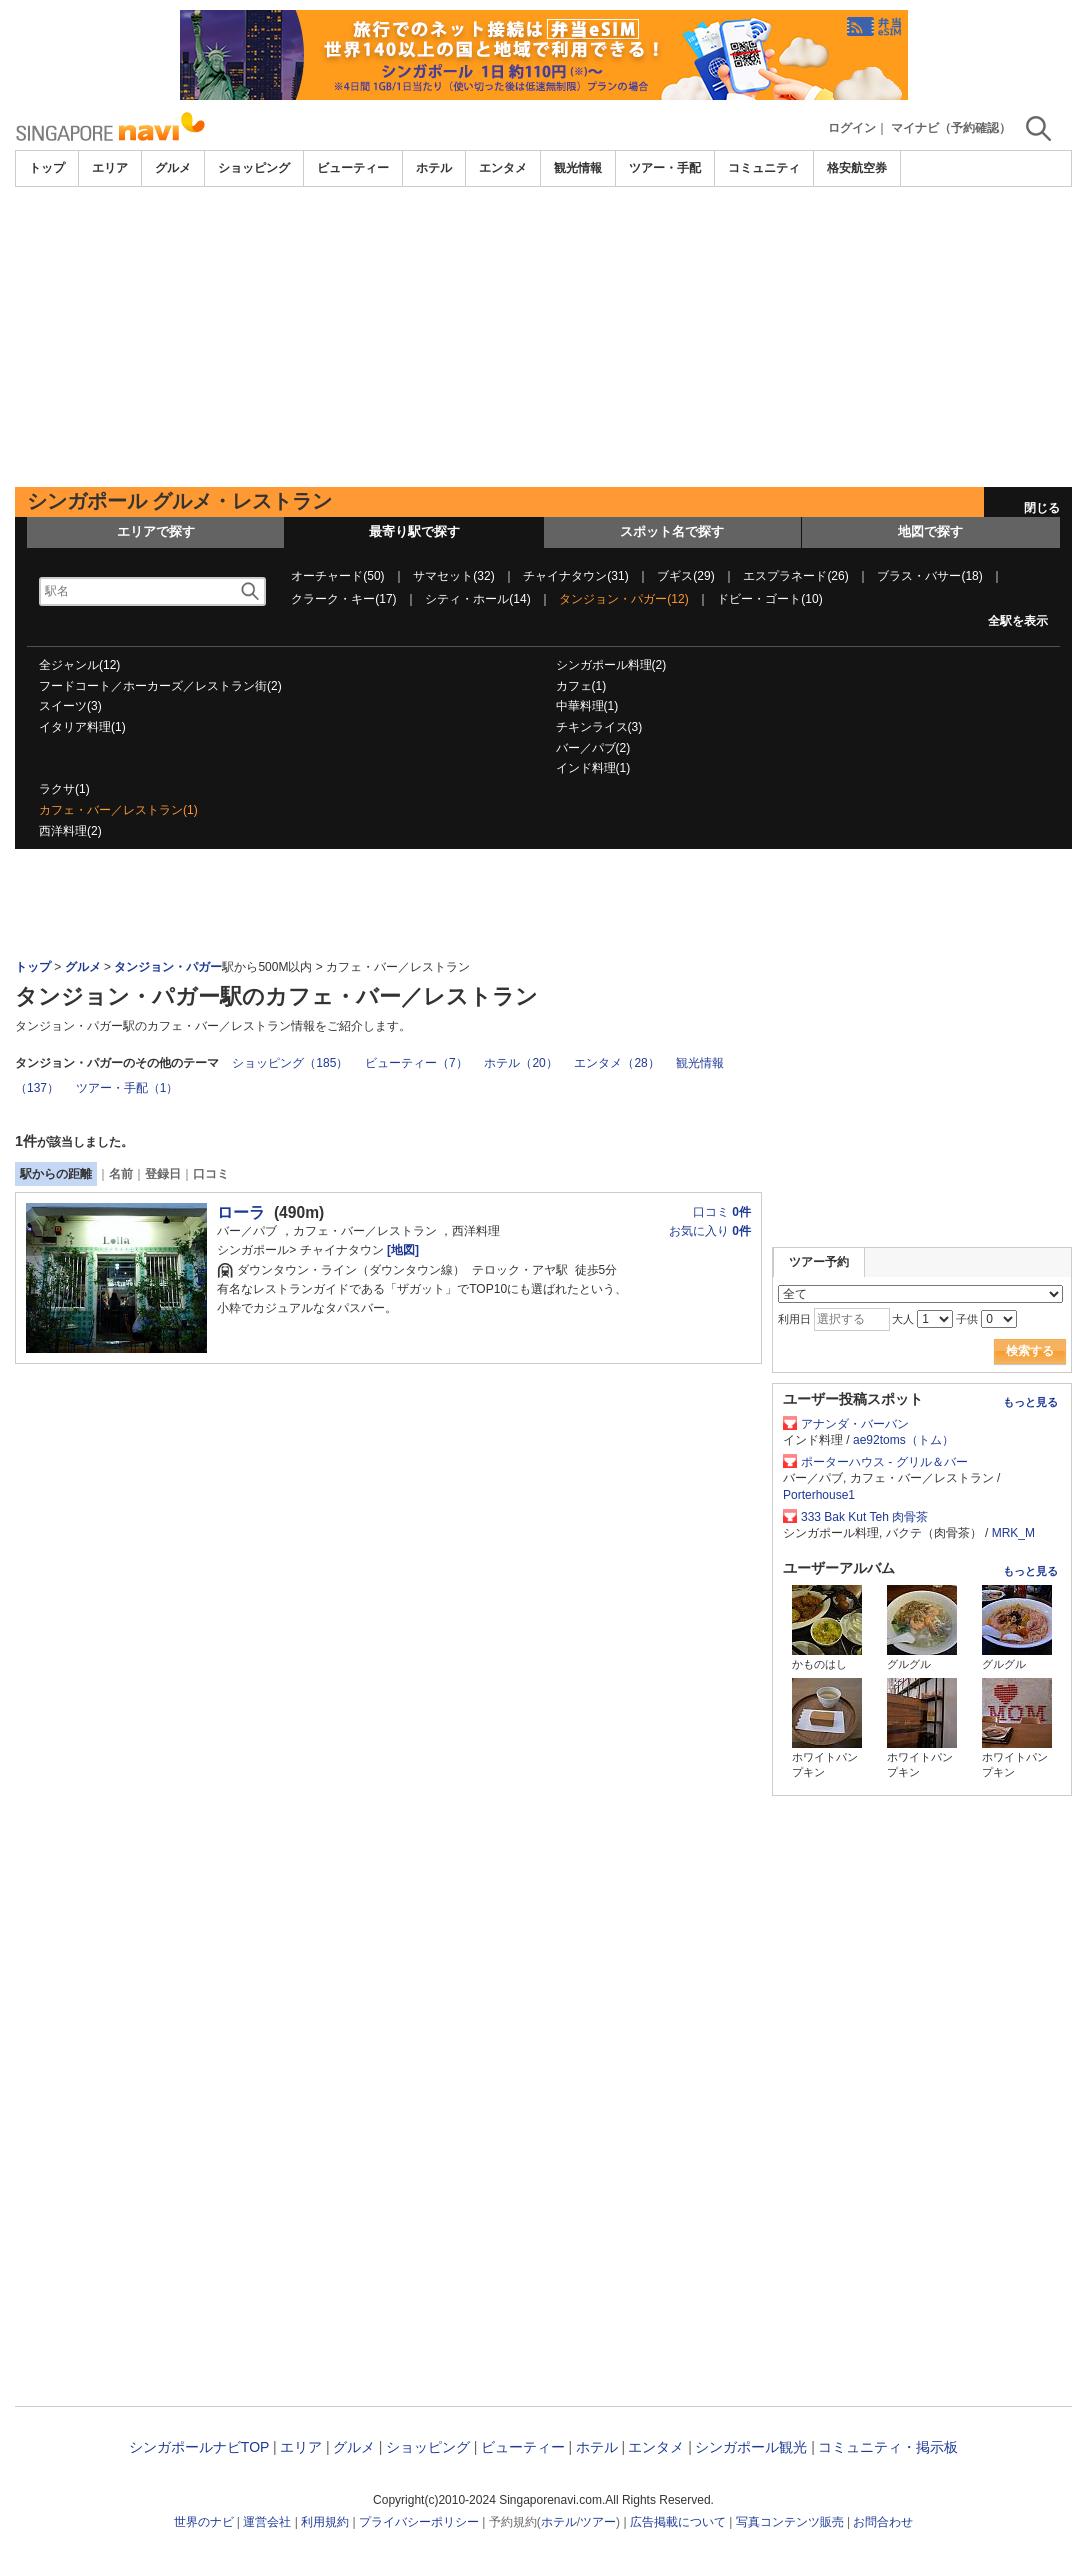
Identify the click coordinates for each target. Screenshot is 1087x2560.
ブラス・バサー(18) (929, 576)
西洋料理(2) (70, 831)
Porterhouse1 (819, 1495)
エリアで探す (156, 531)
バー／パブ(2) (593, 748)
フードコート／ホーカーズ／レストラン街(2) (160, 686)
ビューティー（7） (416, 1063)
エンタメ (503, 168)
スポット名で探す (672, 531)
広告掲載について (678, 2522)
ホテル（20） (520, 1063)
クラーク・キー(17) (343, 599)
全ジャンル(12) (79, 665)
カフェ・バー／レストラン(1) (118, 810)
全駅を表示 (1018, 621)
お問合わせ (883, 2522)
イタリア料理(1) (82, 727)
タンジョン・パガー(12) (623, 599)
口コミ (211, 1174)
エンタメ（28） (616, 1063)
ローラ (241, 1212)
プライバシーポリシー (419, 2522)
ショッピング (254, 168)
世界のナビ (204, 2522)
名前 (121, 1174)
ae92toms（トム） (903, 1440)
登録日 (163, 1174)
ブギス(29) (685, 576)
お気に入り (710, 1231)
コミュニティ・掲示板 (888, 2447)
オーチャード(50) (337, 576)
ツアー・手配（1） (127, 1088)
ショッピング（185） (290, 1063)
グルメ (173, 168)
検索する (1030, 1351)
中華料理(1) (587, 706)
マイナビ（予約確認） (951, 128)
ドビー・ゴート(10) (769, 599)
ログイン (852, 128)
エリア (110, 168)
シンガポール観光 (751, 2447)
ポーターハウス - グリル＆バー (884, 1462)
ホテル (434, 168)
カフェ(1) (581, 686)
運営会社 (267, 2522)
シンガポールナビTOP (199, 2447)
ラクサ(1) (64, 789)
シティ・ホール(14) (477, 599)
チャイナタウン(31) (575, 576)
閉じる (1042, 508)
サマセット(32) (453, 576)
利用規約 (325, 2522)
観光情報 (578, 168)
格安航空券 (857, 168)
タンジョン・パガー (168, 967)
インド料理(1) (593, 768)
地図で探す (930, 531)
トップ (47, 168)
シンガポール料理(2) (611, 665)
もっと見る (1030, 1402)
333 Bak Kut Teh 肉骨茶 (864, 1517)
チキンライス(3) (599, 727)
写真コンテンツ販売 (790, 2522)
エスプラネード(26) (795, 576)
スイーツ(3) (70, 706)
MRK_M (1013, 1533)
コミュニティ (764, 168)
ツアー (598, 2522)
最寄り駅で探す (414, 531)
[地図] (401, 1250)
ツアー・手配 (665, 168)
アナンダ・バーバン (855, 1424)
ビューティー (353, 168)
